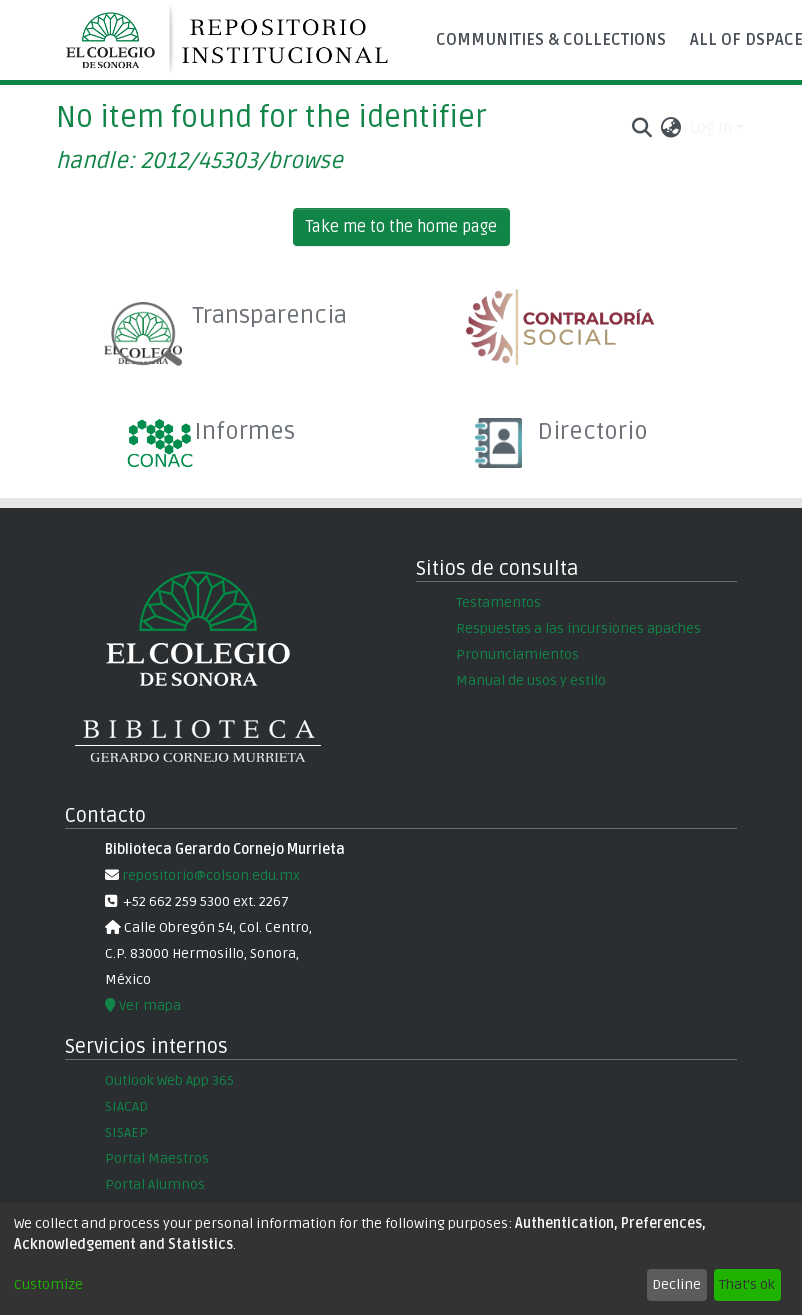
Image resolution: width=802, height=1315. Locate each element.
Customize (48, 1284)
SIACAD (126, 1106)
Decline (676, 1284)
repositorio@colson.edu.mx (209, 875)
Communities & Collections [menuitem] (551, 40)
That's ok (747, 1284)
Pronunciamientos (517, 654)
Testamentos (498, 602)
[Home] (236, 40)
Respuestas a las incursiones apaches (578, 628)
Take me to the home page (401, 227)
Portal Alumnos (155, 1184)
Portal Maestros (157, 1158)
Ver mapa (143, 1005)
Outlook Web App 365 (169, 1080)
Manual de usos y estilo (531, 680)
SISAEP (126, 1132)
